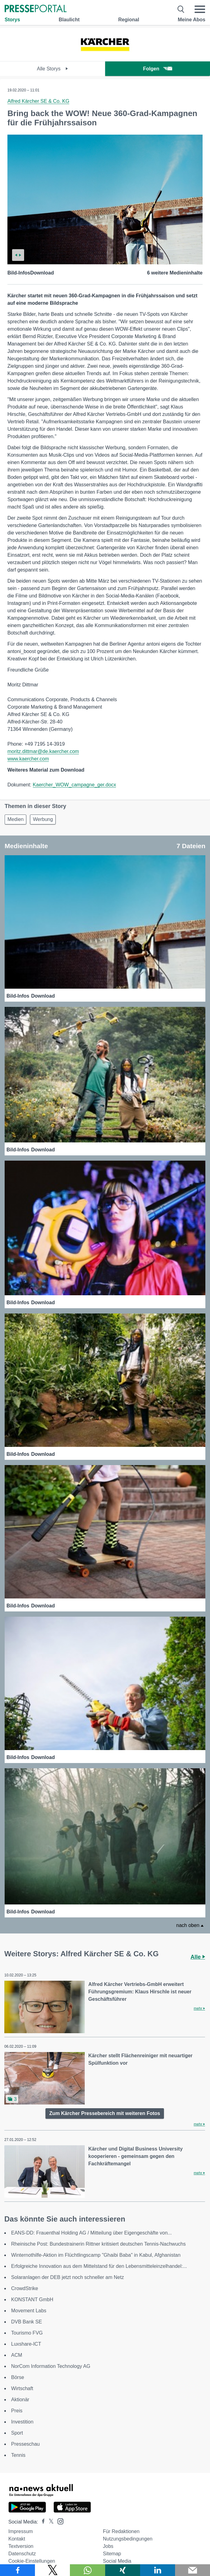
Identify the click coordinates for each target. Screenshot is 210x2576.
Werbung (43, 819)
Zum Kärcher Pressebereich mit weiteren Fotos (104, 2113)
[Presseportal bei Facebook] (41, 2521)
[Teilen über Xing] (122, 2570)
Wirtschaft (22, 2388)
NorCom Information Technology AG (50, 2366)
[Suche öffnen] (181, 9)
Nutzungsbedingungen (127, 2538)
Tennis (18, 2455)
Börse (17, 2377)
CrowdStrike (24, 2288)
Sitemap (112, 2553)
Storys (12, 19)
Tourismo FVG (27, 2332)
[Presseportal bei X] (49, 2521)
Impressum (20, 2531)
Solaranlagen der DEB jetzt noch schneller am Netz (67, 2277)
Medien (15, 819)
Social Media (117, 2561)
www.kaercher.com (28, 758)
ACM (16, 2355)
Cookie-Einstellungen (31, 2561)
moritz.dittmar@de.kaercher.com (43, 751)
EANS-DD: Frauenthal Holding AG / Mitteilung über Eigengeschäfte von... (91, 2232)
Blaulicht (69, 19)
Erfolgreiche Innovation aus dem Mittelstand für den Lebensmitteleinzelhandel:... (99, 2266)
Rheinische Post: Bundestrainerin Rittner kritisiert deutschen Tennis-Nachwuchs (98, 2244)
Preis (16, 2410)
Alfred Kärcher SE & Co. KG (38, 101)
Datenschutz (22, 2553)
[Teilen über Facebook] (17, 2570)
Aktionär (20, 2399)
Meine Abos (191, 19)
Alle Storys (52, 68)
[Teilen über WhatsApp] (87, 2570)
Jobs (108, 2546)
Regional (128, 19)
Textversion (20, 2546)
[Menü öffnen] (199, 9)
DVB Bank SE (26, 2321)
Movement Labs (28, 2310)
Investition (22, 2421)
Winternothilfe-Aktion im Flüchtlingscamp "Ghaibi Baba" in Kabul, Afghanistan (96, 2255)
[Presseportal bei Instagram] (58, 2521)
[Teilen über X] (52, 2570)
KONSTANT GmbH (32, 2299)
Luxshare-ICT (26, 2344)
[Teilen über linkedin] (157, 2570)
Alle (198, 1957)
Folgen (157, 68)
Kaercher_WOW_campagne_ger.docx (74, 784)
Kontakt (16, 2538)
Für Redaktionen (121, 2531)
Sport (17, 2433)
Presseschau (25, 2444)
